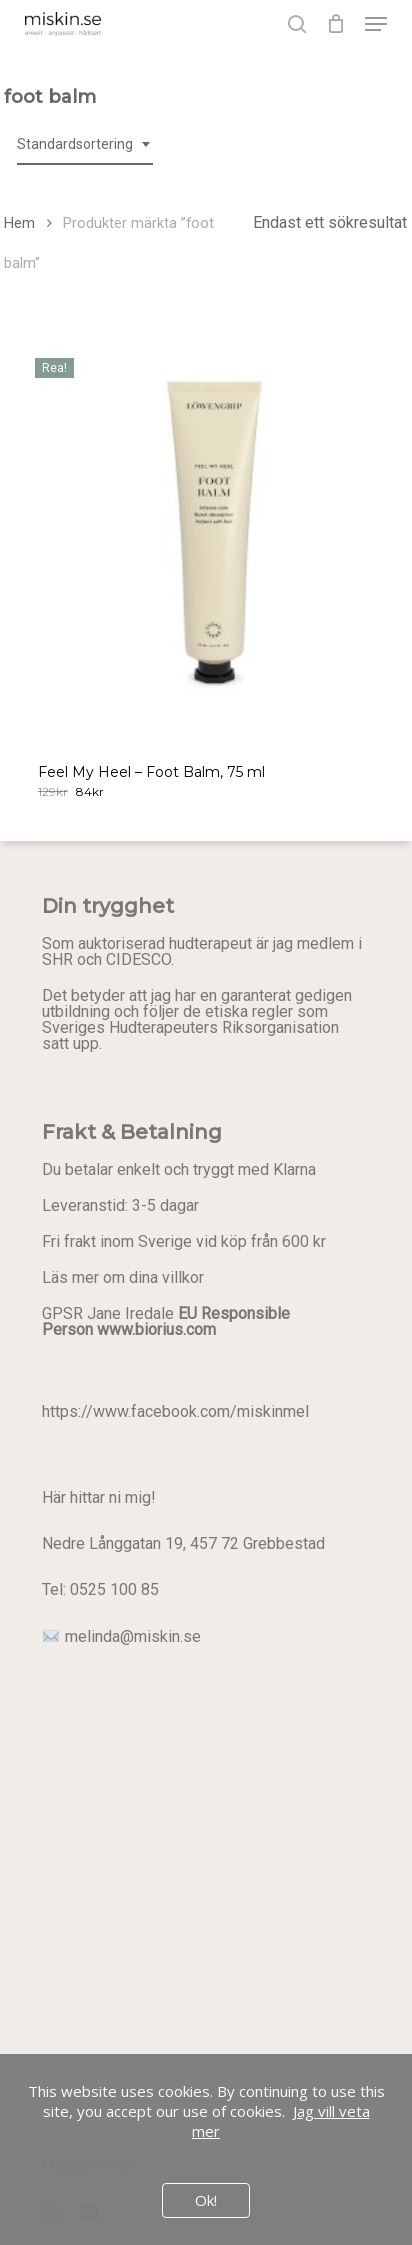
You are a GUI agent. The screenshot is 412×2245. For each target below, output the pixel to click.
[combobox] (85, 144)
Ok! (206, 2200)
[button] (376, 24)
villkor (183, 1277)
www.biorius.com (156, 1329)
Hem (19, 223)
